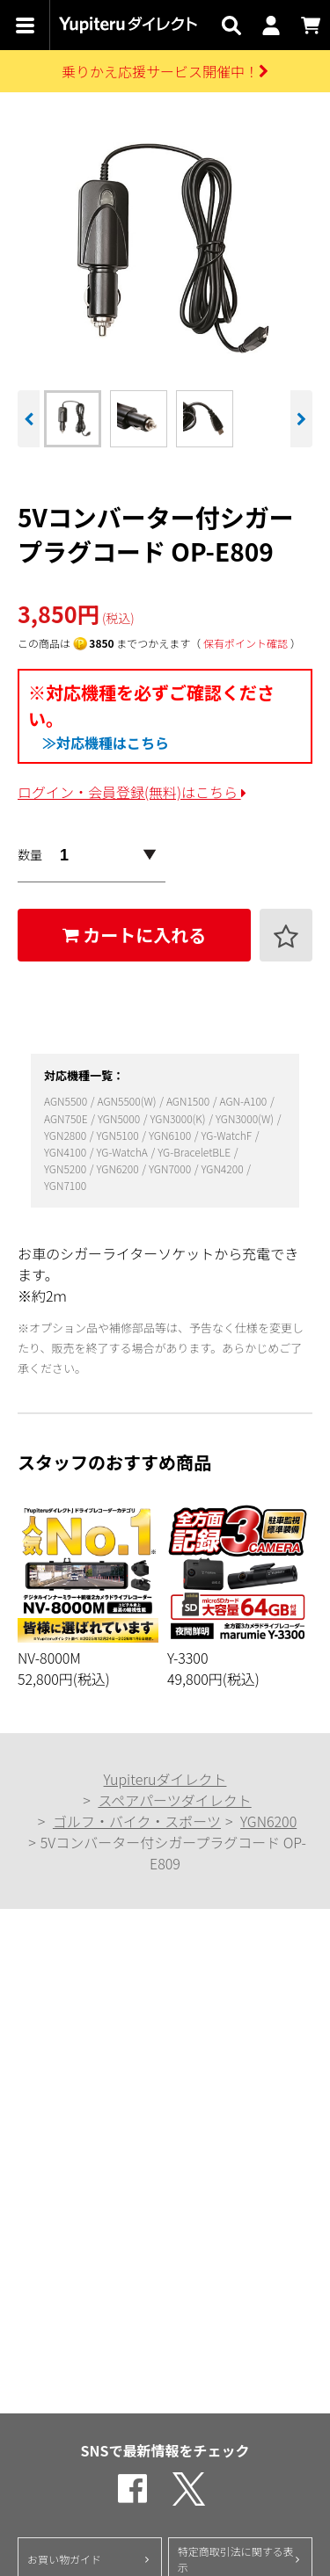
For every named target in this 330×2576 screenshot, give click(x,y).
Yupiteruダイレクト (165, 1778)
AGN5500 (67, 1100)
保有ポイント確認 (245, 642)
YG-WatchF (227, 1135)
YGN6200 (118, 1168)
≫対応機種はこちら (105, 742)
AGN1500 (189, 1100)
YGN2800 (66, 1135)
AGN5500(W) (128, 1100)
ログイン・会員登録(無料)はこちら (132, 791)
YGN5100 (118, 1135)
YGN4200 (223, 1168)
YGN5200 (66, 1168)
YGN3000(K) (179, 1118)
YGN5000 (120, 1118)
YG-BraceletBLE (195, 1151)
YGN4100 (66, 1151)
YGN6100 (171, 1135)
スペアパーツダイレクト (174, 1799)
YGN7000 (171, 1168)
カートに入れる (134, 934)
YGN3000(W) (246, 1118)
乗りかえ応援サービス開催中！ (165, 71)
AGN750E (67, 1118)
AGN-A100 (243, 1100)
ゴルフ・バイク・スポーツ (137, 1821)
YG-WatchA (123, 1151)
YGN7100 (65, 1185)
